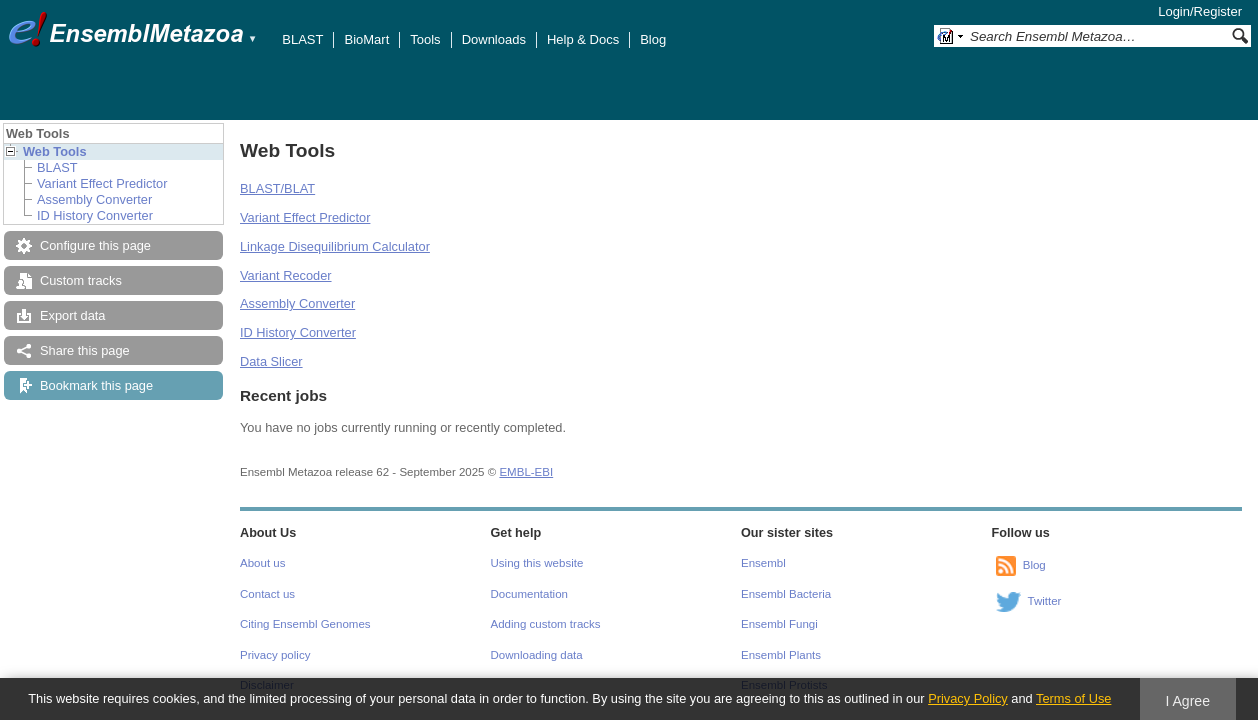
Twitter (1045, 601)
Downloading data (537, 655)
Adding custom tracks (546, 624)
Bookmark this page (96, 385)
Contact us (267, 594)
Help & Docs (583, 39)
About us (262, 563)
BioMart (366, 39)
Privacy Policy (968, 698)
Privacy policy (275, 655)
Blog (653, 39)
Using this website (537, 563)
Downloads (494, 39)
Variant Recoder (286, 275)
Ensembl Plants (781, 655)
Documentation (529, 594)
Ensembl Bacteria (786, 594)
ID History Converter (95, 215)
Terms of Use (1073, 698)
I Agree (1187, 701)
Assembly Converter (94, 199)
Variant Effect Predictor (102, 183)
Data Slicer (271, 361)
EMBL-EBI (526, 472)
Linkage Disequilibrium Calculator (335, 246)
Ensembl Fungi (779, 624)
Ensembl (763, 563)
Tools (425, 39)
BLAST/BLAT (277, 188)
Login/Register (1200, 11)
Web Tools (55, 151)
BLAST (302, 39)
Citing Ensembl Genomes (305, 624)
